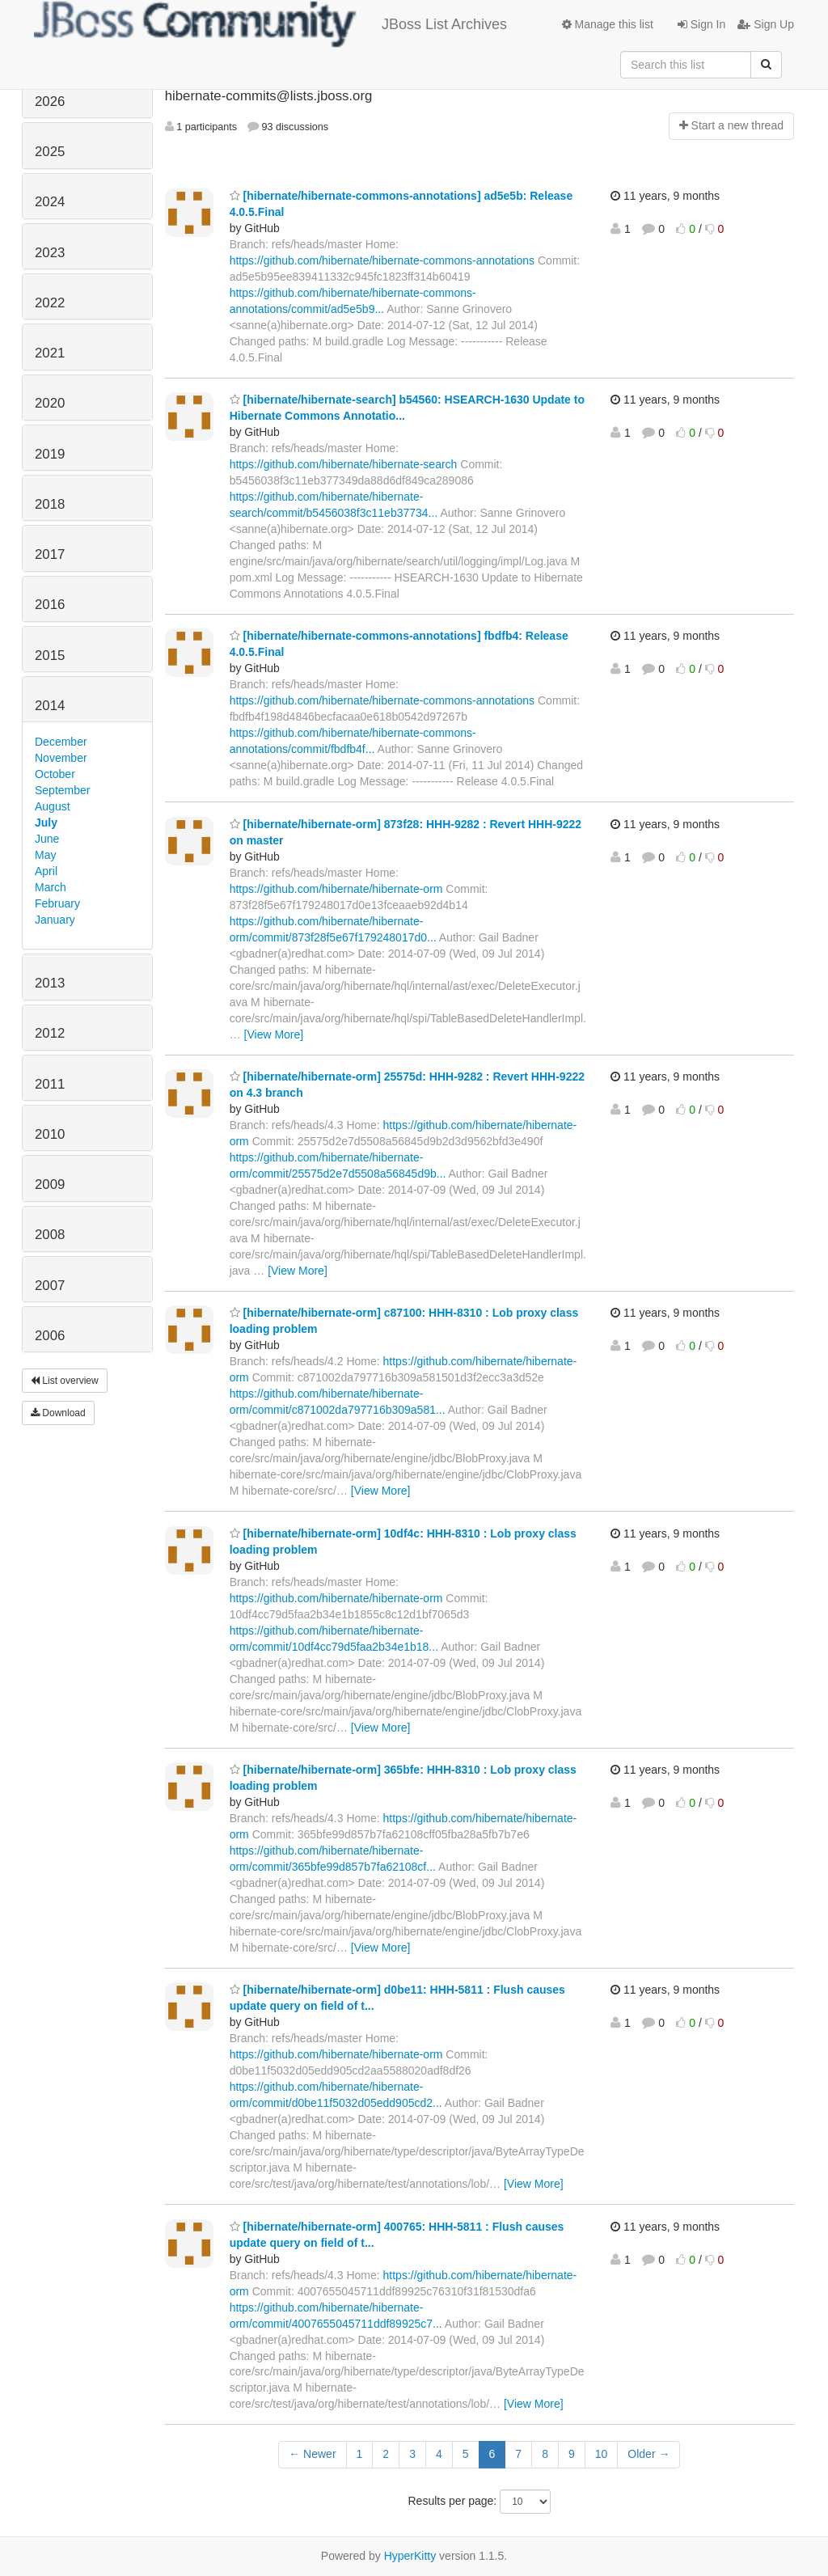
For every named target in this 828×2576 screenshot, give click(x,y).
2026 (50, 101)
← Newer (312, 2453)
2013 (50, 983)
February (57, 903)
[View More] (274, 1034)
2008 (50, 1234)
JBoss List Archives (270, 24)
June (47, 838)
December (61, 741)
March (50, 887)
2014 (50, 705)
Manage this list (607, 24)
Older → (648, 2453)
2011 (50, 1084)
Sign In (701, 24)
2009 (50, 1184)
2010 (50, 1134)
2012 (50, 1033)
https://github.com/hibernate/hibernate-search (344, 464)
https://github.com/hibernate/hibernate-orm (336, 888)
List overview (65, 1380)
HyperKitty (410, 2555)
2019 (50, 454)
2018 (50, 504)
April (46, 871)
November (61, 757)
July (46, 822)
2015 (50, 655)
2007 (50, 1285)
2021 (50, 353)
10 (601, 2453)
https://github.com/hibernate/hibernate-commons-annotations (382, 260)
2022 (50, 303)
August (52, 806)
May (45, 854)
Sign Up (765, 24)
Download (58, 1413)
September (62, 790)
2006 (50, 1335)
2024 (50, 201)
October (55, 774)
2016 (50, 604)
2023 (50, 252)
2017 (50, 554)
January (55, 919)
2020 (50, 403)
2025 (50, 151)
